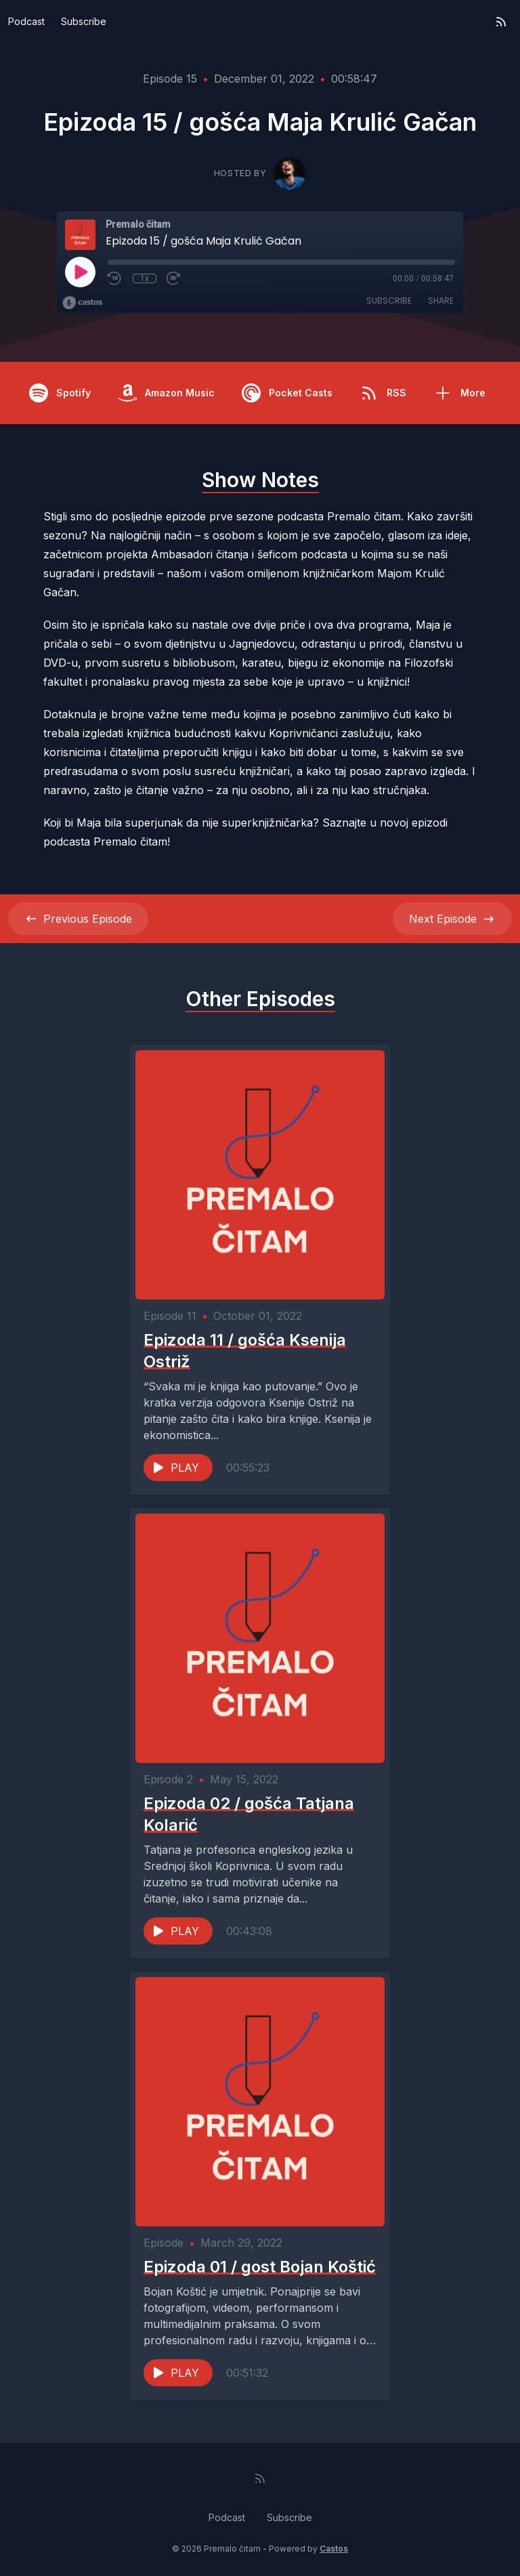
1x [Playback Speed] (144, 278)
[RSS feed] (501, 21)
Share (441, 300)
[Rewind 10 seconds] (115, 278)
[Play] (80, 272)
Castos (334, 2548)
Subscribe (83, 21)
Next (452, 919)
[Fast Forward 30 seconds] (174, 278)
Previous (78, 919)
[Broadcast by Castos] (82, 303)
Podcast (26, 21)
